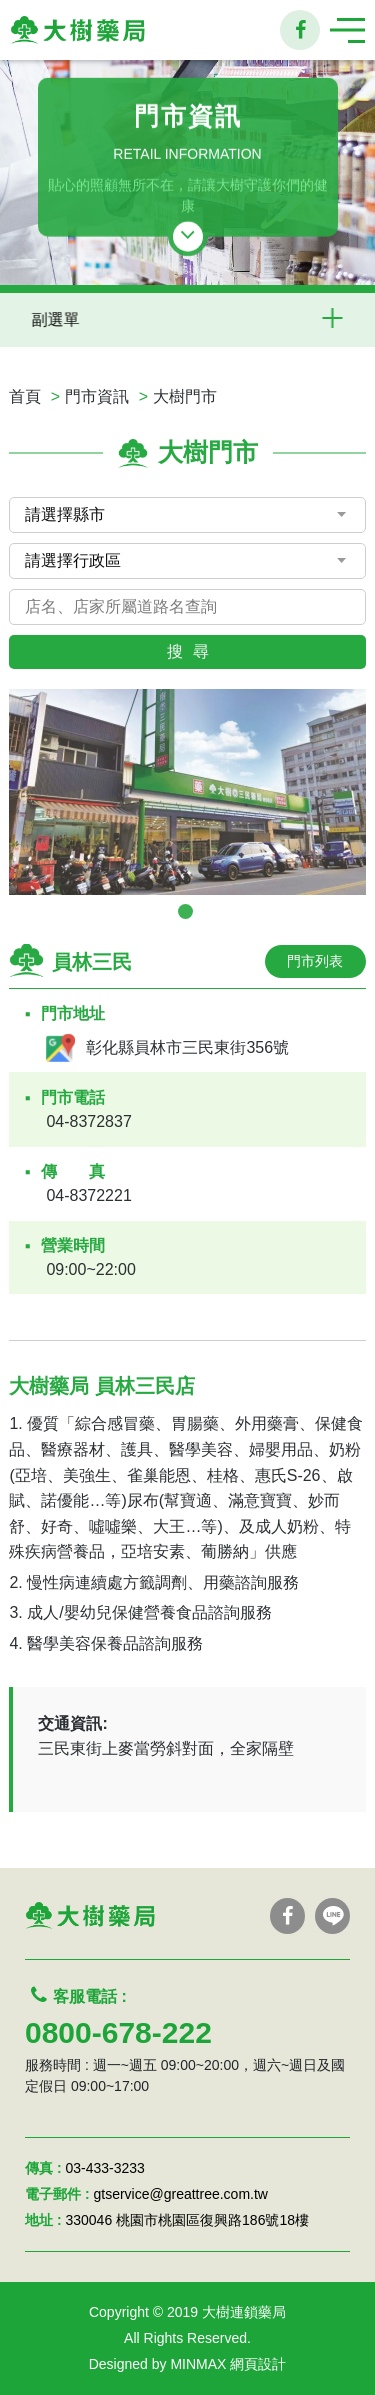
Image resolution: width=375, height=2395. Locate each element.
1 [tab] (185, 911)
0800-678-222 (118, 2032)
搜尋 (193, 651)
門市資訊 (97, 396)
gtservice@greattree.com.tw (180, 2194)
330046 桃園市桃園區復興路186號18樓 (187, 2220)
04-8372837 (88, 1121)
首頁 (25, 396)
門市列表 (315, 961)
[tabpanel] (187, 792)
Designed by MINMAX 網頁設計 (188, 2364)
